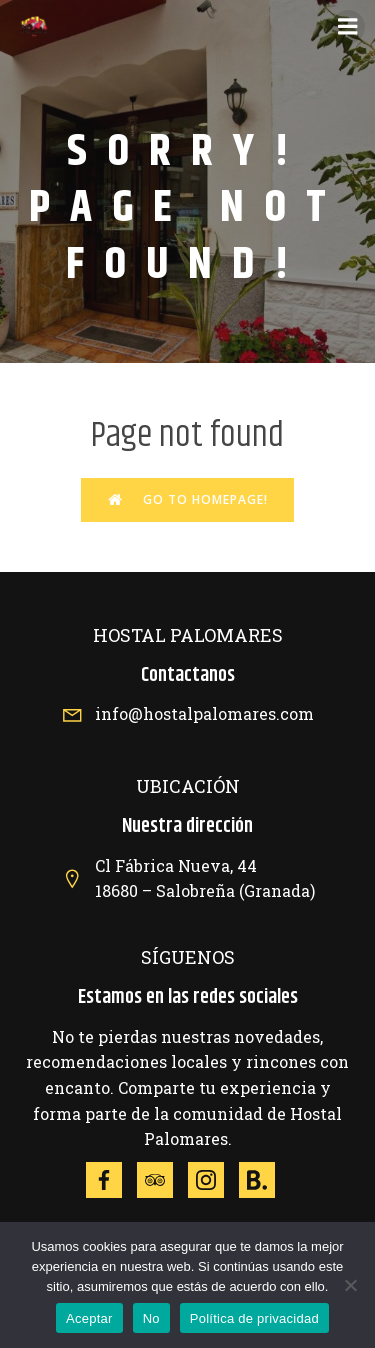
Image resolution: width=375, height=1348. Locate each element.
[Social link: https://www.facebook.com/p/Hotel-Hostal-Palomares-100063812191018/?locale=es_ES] (111, 1180)
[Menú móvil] (348, 27)
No (151, 1318)
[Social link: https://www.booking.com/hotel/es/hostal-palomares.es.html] (264, 1180)
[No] (350, 1285)
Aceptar (89, 1318)
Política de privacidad (254, 1318)
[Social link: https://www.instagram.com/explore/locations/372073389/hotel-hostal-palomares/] (213, 1180)
